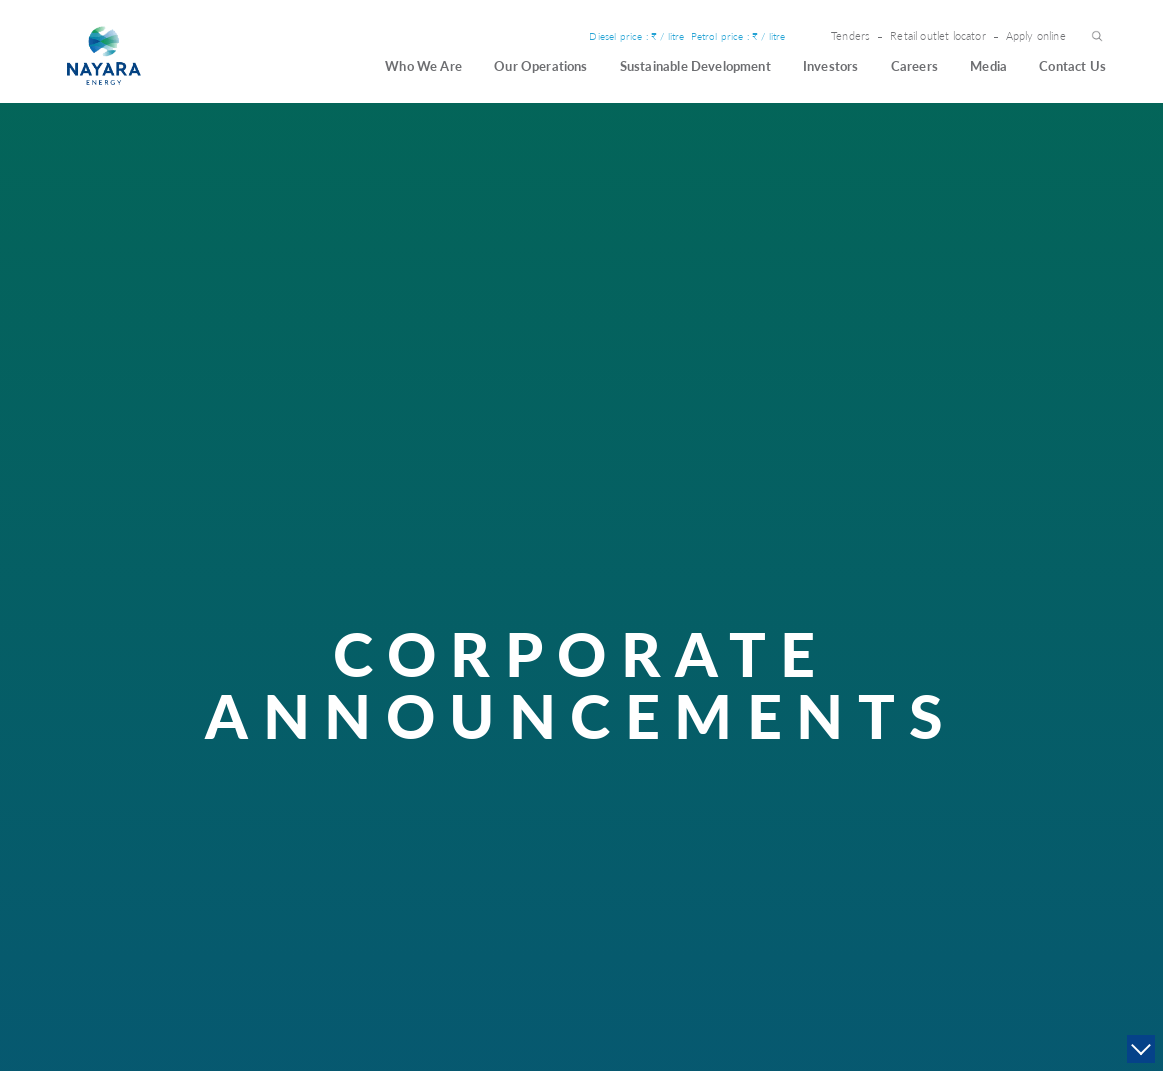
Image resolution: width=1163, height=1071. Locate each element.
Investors (831, 66)
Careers (914, 66)
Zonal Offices (1050, 827)
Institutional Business (717, 827)
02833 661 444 (144, 944)
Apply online (1036, 36)
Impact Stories (514, 809)
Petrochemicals (704, 846)
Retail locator (701, 883)
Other (945, 745)
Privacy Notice (957, 883)
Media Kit (947, 865)
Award (391, 827)
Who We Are (423, 66)
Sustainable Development (695, 66)
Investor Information (848, 790)
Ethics (390, 846)
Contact (1048, 745)
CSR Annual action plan (533, 827)
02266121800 (161, 841)
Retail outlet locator (938, 36)
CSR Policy (508, 790)
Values (391, 809)
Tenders (850, 36)
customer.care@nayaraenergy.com (186, 981)
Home (109, 383)
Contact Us (1072, 66)
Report (500, 846)
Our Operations (540, 66)
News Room (953, 809)
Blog (937, 827)
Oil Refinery (698, 790)
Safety (391, 865)
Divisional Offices (1059, 809)
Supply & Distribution (717, 865)
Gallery (942, 846)
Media (988, 66)
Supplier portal (1053, 846)
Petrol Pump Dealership (721, 809)
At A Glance (402, 790)
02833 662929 (142, 958)
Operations (707, 745)
